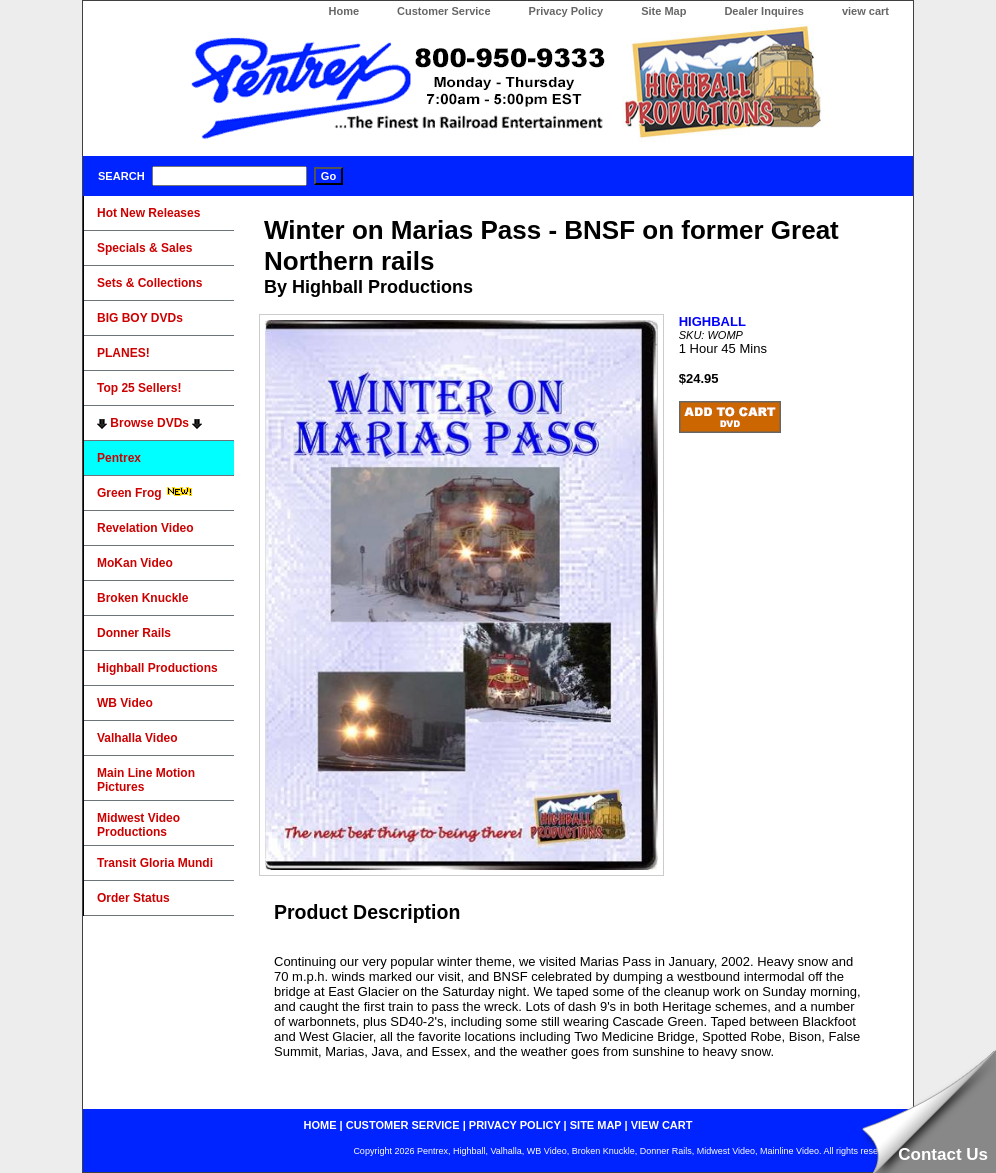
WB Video (125, 703)
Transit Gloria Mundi (155, 863)
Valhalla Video (137, 738)
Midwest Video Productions (138, 825)
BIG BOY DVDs (140, 318)
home (320, 1125)
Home (343, 11)
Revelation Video (145, 528)
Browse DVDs (149, 423)
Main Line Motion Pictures (146, 780)
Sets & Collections (149, 283)
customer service (403, 1125)
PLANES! (123, 353)
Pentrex (119, 458)
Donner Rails (134, 633)
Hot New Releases (148, 213)
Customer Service (444, 11)
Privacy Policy (566, 11)
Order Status (133, 898)
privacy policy (515, 1125)
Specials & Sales (144, 248)
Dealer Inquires (763, 11)
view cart (865, 11)
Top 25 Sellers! (139, 388)
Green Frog (145, 493)
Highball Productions (157, 668)
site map (596, 1125)
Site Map (663, 11)
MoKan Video (135, 563)
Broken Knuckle (142, 598)
